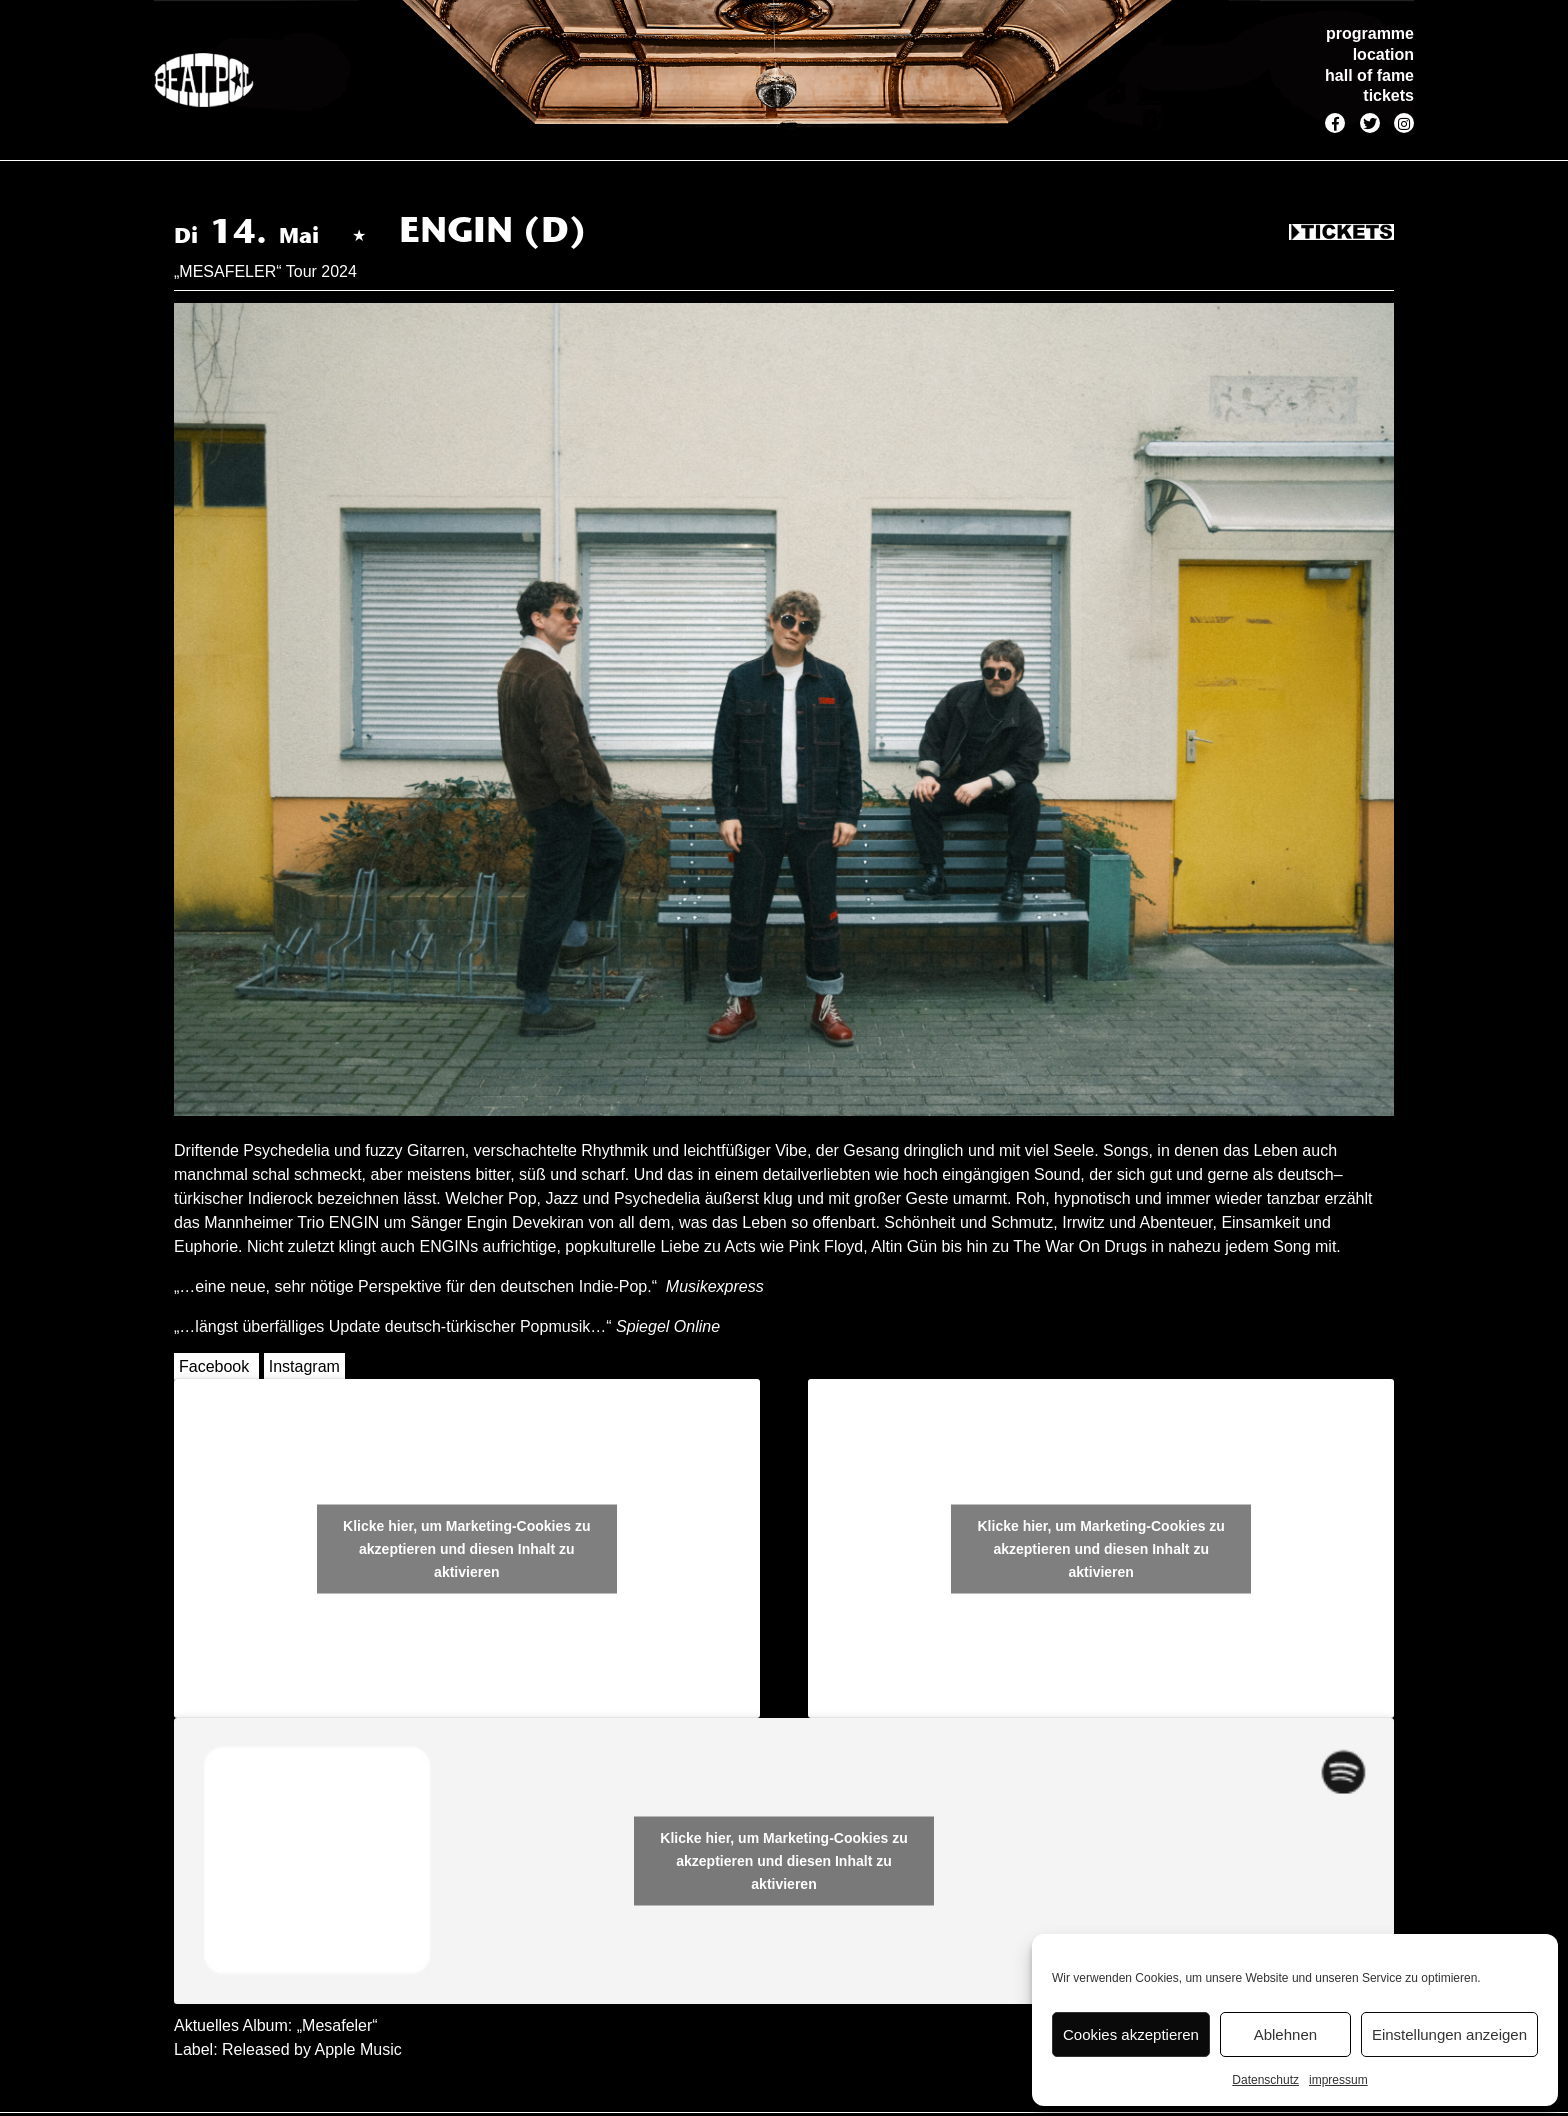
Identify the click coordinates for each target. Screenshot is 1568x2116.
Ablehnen (1285, 2034)
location (1383, 54)
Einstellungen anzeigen (1449, 2034)
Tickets (1341, 233)
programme (1370, 33)
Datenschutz (1265, 2080)
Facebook (214, 1366)
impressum (1338, 2080)
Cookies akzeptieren (1131, 2034)
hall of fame (1369, 75)
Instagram (304, 1366)
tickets (1388, 95)
